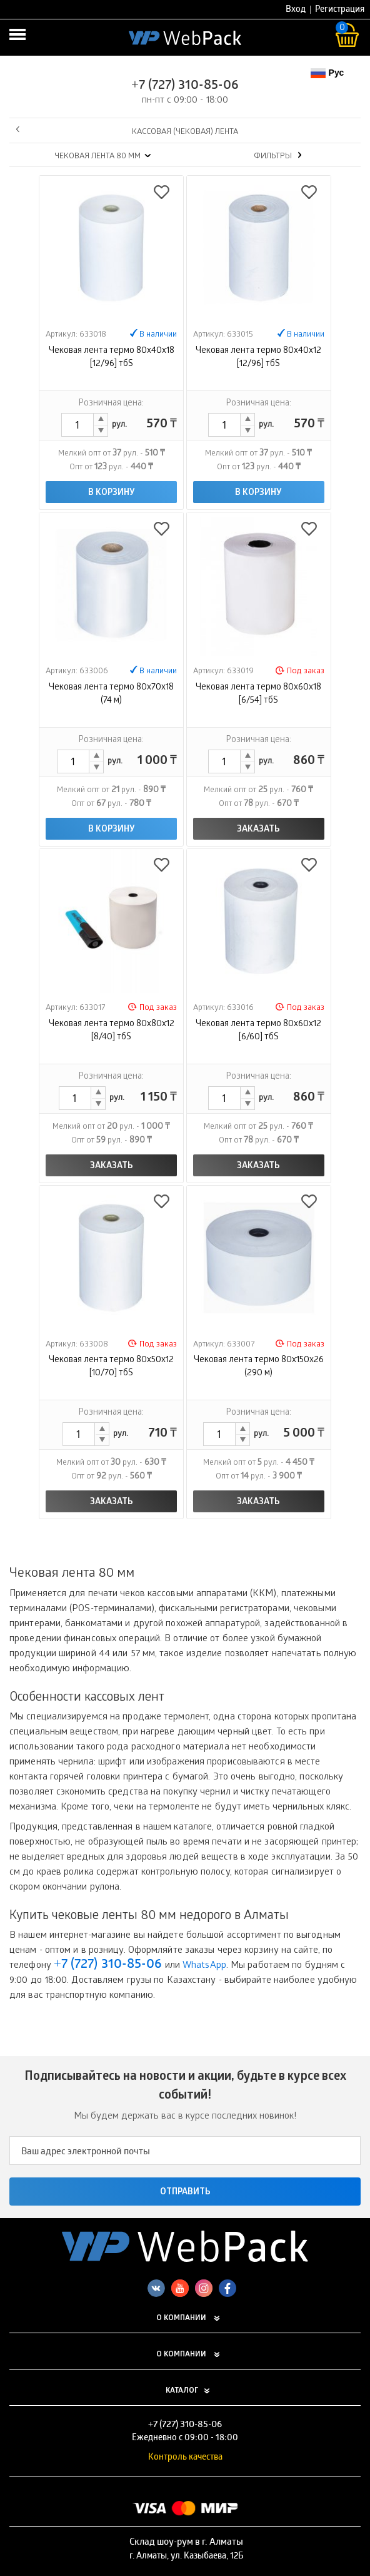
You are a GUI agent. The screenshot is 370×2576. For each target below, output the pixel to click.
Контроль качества (185, 2458)
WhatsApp (204, 1966)
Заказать (258, 830)
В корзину (111, 493)
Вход (296, 10)
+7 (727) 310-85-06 (185, 86)
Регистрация (339, 10)
